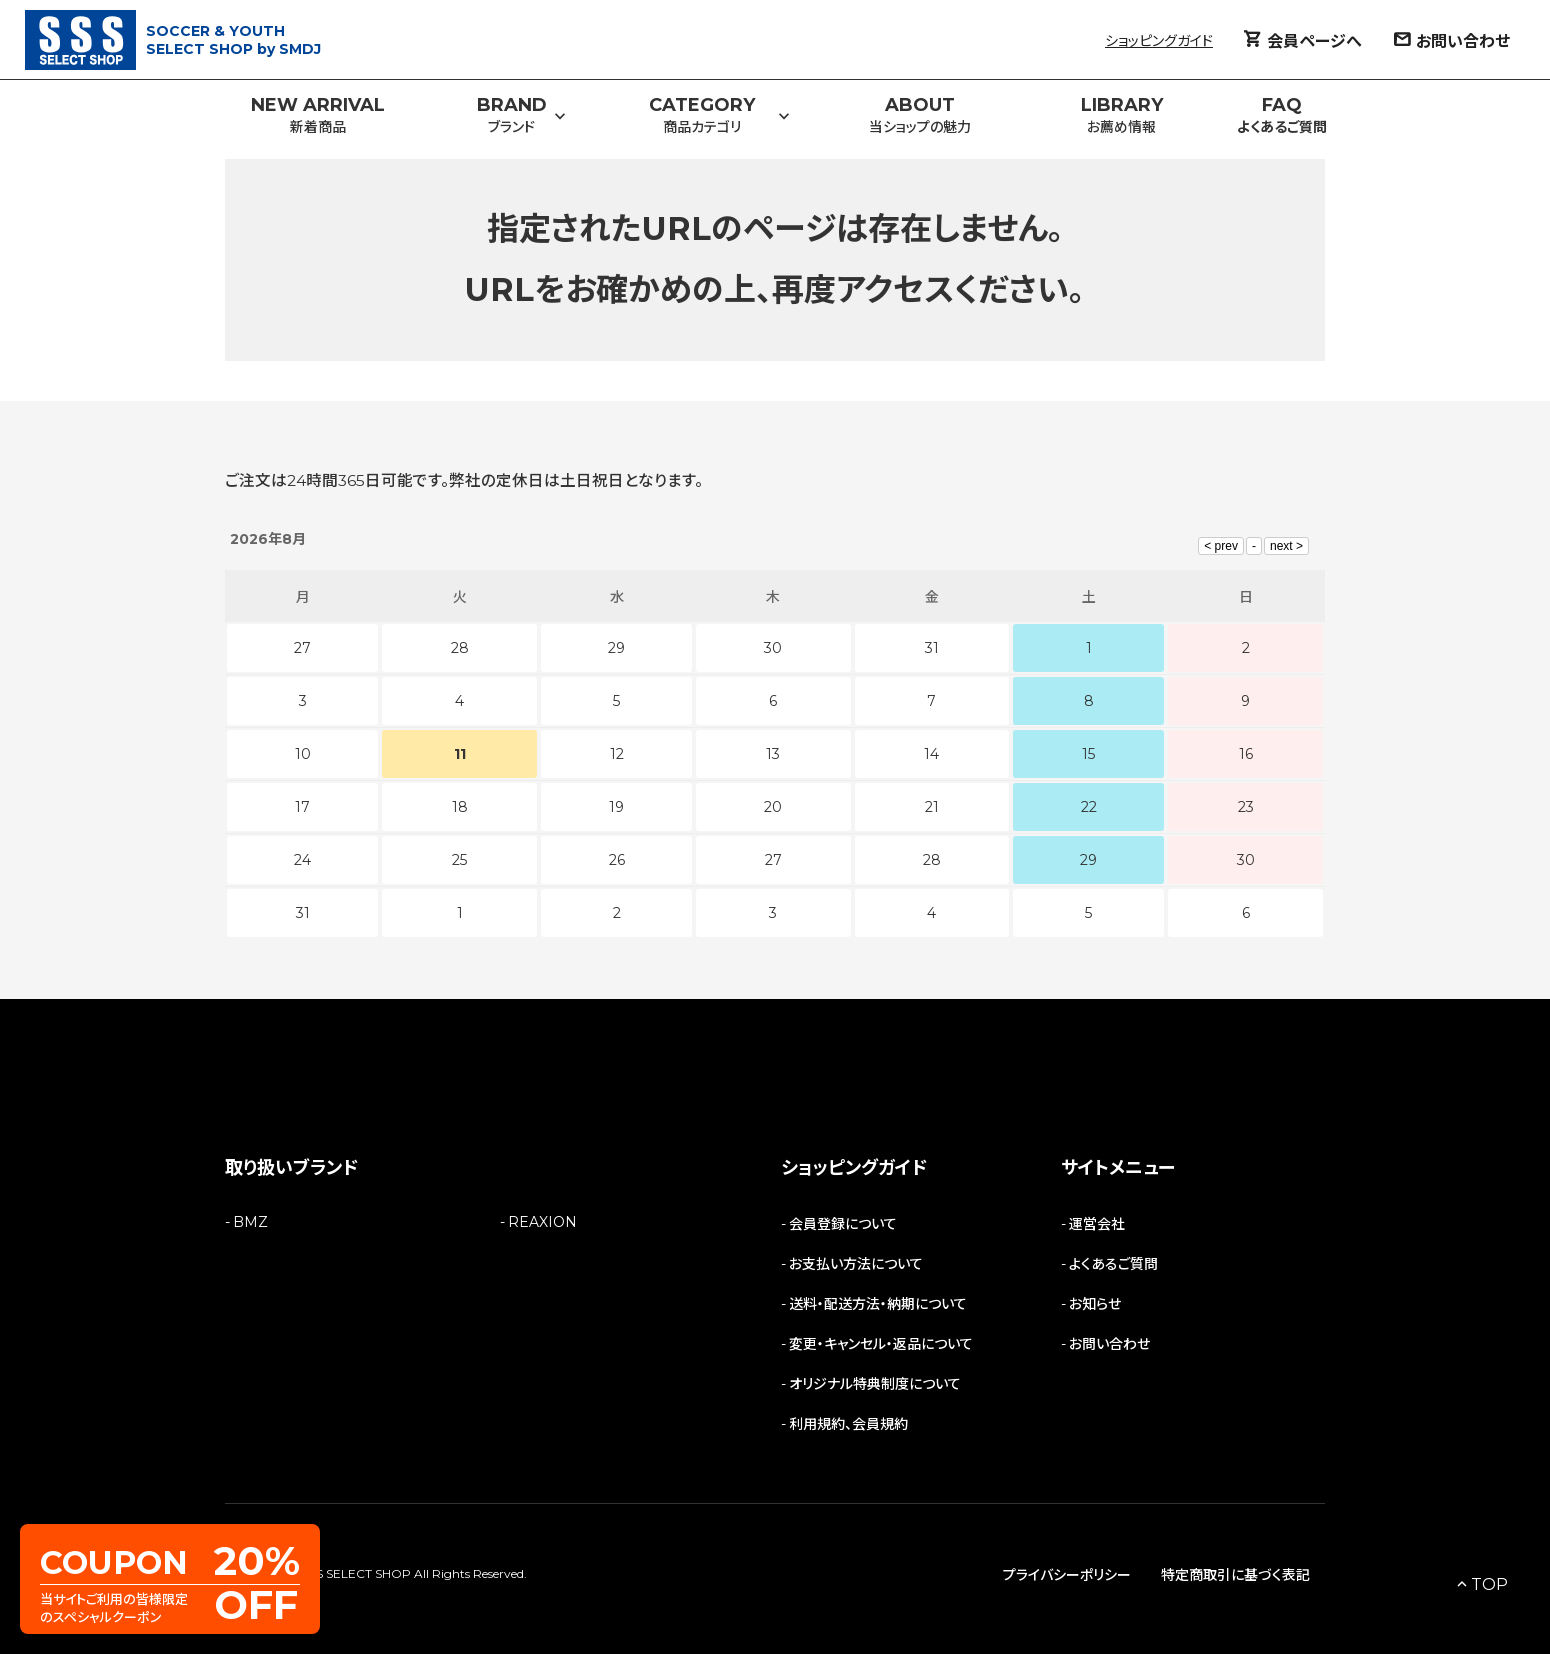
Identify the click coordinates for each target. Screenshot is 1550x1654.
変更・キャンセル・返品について (881, 1344)
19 (616, 807)
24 (302, 860)
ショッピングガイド (1159, 41)
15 (1088, 754)
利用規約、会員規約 (848, 1424)
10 (303, 754)
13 (773, 754)
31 (303, 913)
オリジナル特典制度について (875, 1384)
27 (773, 860)
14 (931, 754)
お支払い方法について (856, 1264)
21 (932, 807)
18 (460, 807)
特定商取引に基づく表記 (1235, 1575)
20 (773, 807)
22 (1089, 807)
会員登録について (843, 1224)
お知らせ (1095, 1304)
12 (617, 754)
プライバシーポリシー (1067, 1575)
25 (459, 860)
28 (932, 860)
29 (1088, 860)
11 (460, 754)
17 (302, 807)
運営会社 (1097, 1224)
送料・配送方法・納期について (878, 1304)
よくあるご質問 (1113, 1264)
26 (617, 860)
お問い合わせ (1109, 1344)
